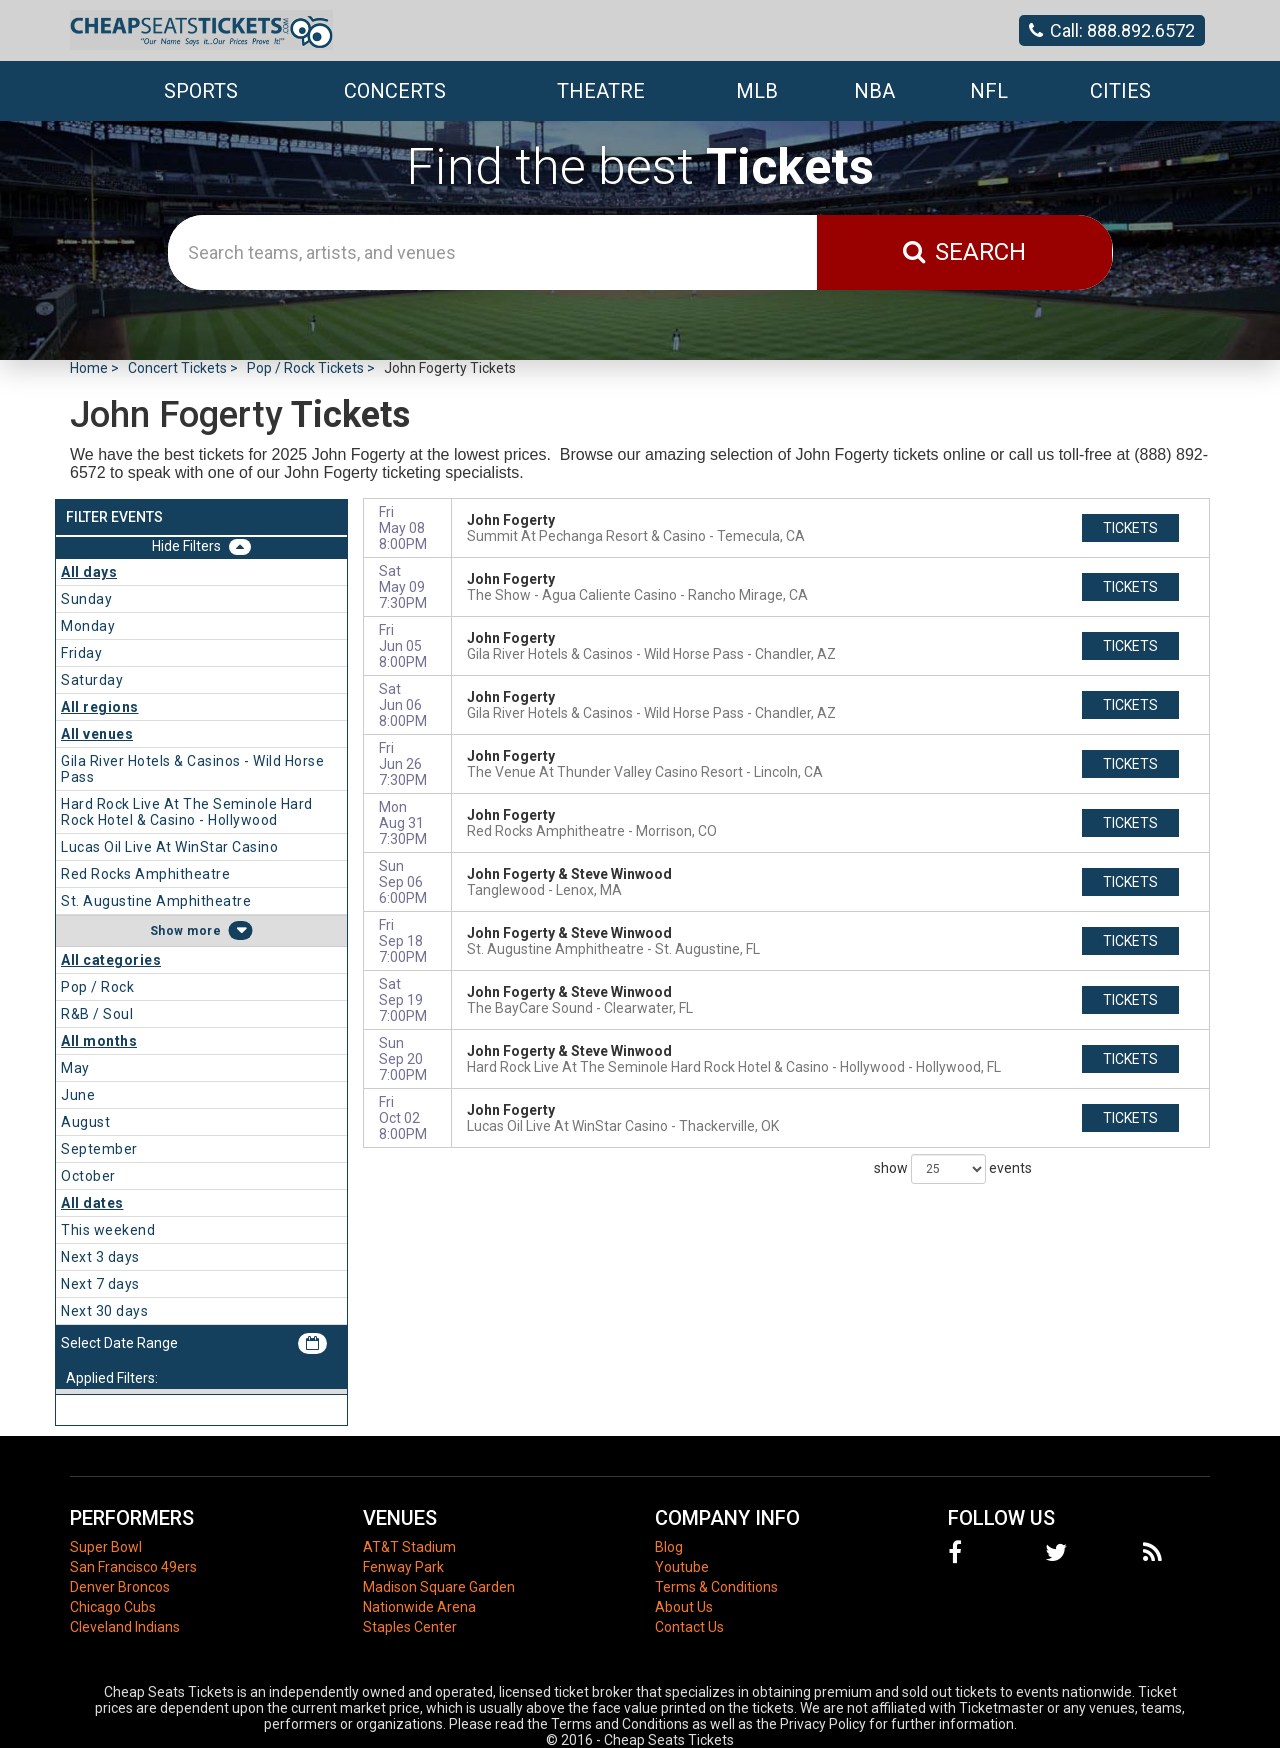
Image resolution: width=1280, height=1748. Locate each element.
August (85, 1122)
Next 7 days (100, 1284)
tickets (1130, 528)
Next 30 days (104, 1311)
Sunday (86, 599)
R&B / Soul (97, 1014)
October (88, 1176)
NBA (874, 91)
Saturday (92, 680)
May (75, 1068)
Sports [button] (201, 91)
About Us (684, 1607)
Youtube (682, 1567)
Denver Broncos (120, 1587)
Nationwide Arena (419, 1607)
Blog (669, 1547)
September (99, 1149)
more (204, 931)
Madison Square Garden (439, 1587)
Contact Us (689, 1627)
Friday (81, 653)
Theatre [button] (601, 91)
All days (89, 572)
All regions (100, 707)
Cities (1120, 91)
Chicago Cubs (113, 1607)
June (78, 1095)
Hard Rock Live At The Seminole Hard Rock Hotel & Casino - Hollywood (187, 812)
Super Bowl (106, 1547)
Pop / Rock (97, 987)
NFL (989, 91)
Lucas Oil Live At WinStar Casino (169, 847)
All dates (92, 1203)
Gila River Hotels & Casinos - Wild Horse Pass (192, 769)
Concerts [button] (395, 91)
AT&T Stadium (409, 1547)
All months (99, 1041)
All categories (111, 960)
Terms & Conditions (716, 1587)
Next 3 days (100, 1257)
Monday (88, 626)
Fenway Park (403, 1567)
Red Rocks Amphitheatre (145, 874)
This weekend (108, 1230)
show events (953, 1169)
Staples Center (410, 1627)
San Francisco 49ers (133, 1567)
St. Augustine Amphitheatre (156, 901)
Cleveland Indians (125, 1627)
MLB (757, 91)
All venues (97, 734)
